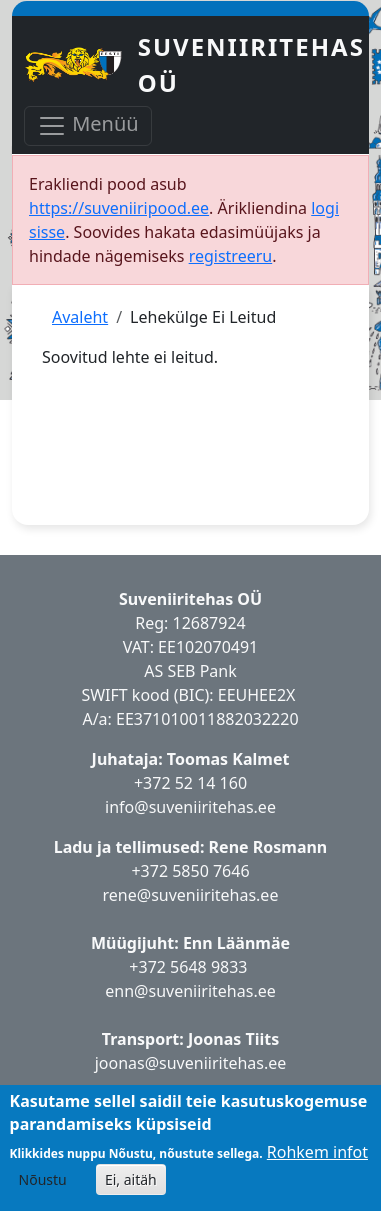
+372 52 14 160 (190, 783)
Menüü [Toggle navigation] (88, 125)
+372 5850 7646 (190, 871)
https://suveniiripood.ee (119, 208)
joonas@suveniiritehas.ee (191, 1063)
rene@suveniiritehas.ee (191, 895)
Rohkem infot (317, 1152)
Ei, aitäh (131, 1179)
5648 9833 (211, 967)
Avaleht (80, 317)
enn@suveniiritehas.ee (190, 991)
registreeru (231, 256)
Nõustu (43, 1179)
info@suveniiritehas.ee (190, 807)
